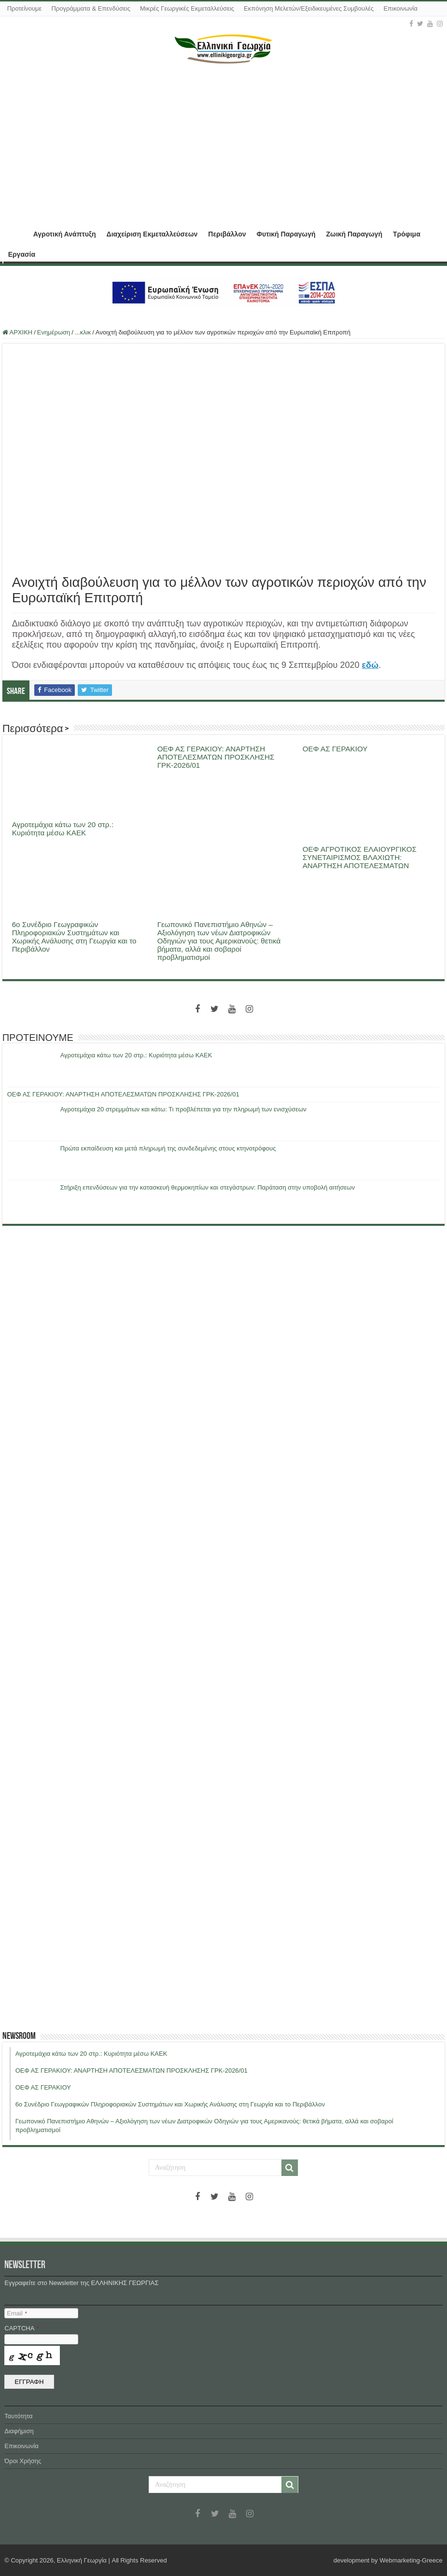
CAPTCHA (21, 2328)
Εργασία (21, 254)
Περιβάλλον (227, 234)
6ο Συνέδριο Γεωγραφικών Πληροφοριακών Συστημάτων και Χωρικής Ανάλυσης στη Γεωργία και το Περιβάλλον (74, 936)
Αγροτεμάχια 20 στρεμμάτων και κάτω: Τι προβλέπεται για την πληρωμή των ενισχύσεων (183, 1109)
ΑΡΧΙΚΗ (15, 233)
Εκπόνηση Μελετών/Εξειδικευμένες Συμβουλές (309, 8)
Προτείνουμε (24, 8)
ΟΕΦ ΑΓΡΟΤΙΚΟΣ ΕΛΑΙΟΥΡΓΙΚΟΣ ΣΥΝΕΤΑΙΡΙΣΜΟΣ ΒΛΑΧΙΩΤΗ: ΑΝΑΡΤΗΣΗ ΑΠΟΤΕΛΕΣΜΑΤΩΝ (360, 857)
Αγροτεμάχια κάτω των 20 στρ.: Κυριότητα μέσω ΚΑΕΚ (62, 828)
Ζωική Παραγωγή (354, 234)
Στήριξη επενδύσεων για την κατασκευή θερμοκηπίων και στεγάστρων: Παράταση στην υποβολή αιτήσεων (207, 1187)
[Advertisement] (224, 140)
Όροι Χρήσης (22, 2461)
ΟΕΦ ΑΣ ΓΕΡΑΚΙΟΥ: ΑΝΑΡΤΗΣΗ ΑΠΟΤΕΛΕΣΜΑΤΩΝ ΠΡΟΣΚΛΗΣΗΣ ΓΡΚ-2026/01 (216, 757)
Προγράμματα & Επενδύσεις (90, 8)
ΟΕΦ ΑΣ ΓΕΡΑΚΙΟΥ (335, 749)
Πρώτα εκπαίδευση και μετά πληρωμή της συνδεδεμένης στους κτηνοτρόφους (168, 1148)
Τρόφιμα (406, 234)
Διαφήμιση (18, 2431)
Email (17, 2313)
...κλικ (83, 332)
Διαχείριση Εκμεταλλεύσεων (152, 234)
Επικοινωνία (400, 8)
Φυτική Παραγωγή (286, 234)
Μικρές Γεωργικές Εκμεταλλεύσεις (187, 8)
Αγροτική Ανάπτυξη (64, 234)
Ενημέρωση (53, 332)
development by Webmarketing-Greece (388, 2560)
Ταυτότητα (18, 2416)
